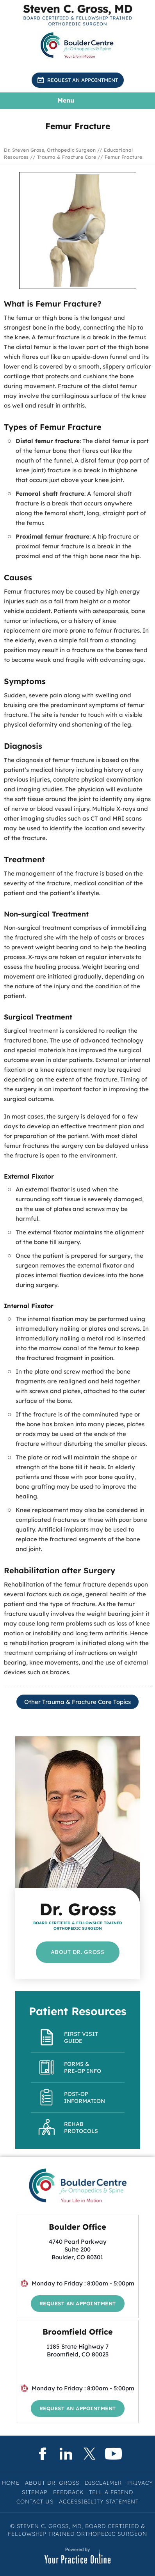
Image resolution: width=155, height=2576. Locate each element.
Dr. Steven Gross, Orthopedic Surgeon (50, 150)
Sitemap (35, 2492)
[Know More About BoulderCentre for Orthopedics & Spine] (77, 45)
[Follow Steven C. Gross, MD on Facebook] (42, 2453)
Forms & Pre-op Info (82, 2067)
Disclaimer (103, 2482)
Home (11, 2482)
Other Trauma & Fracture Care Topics (77, 1702)
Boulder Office (77, 2227)
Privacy (140, 2482)
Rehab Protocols (81, 2127)
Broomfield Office (78, 2332)
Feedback (68, 2492)
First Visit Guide (81, 2037)
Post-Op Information (84, 2097)
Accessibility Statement (99, 2501)
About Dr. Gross (78, 1951)
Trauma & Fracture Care (66, 157)
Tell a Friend (111, 2492)
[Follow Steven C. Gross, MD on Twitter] (89, 2453)
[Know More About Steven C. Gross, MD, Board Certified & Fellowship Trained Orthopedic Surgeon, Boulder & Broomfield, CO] (77, 15)
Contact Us (34, 2501)
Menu (75, 101)
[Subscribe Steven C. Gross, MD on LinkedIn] (66, 2453)
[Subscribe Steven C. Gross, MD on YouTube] (113, 2453)
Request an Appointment (82, 80)
